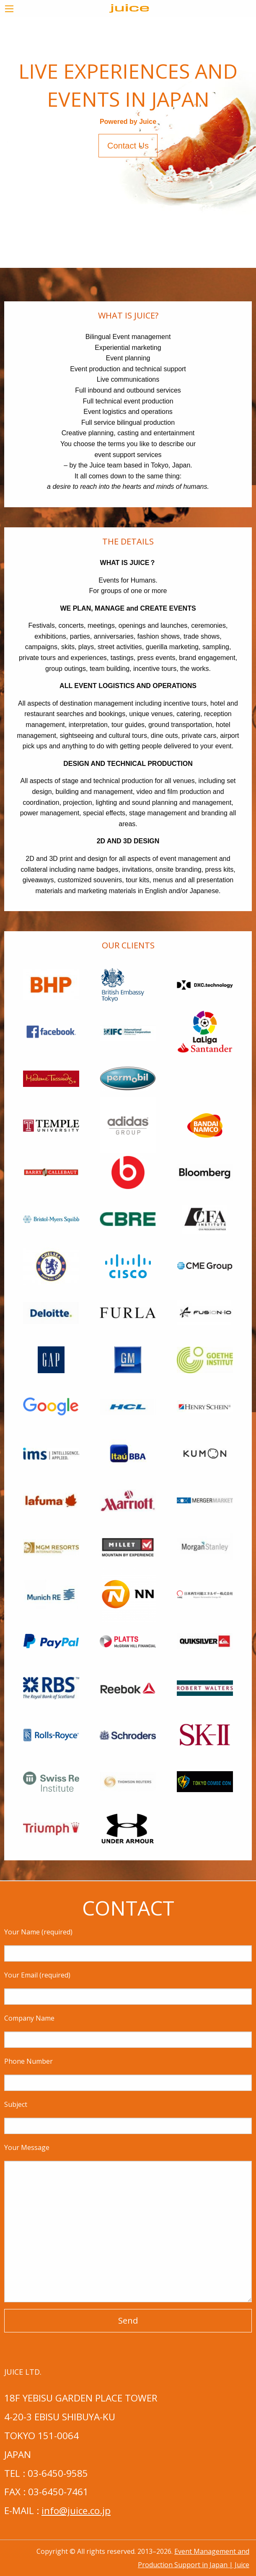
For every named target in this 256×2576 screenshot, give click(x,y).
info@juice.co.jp (76, 2510)
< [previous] (12, 145)
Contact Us (128, 145)
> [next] (251, 145)
